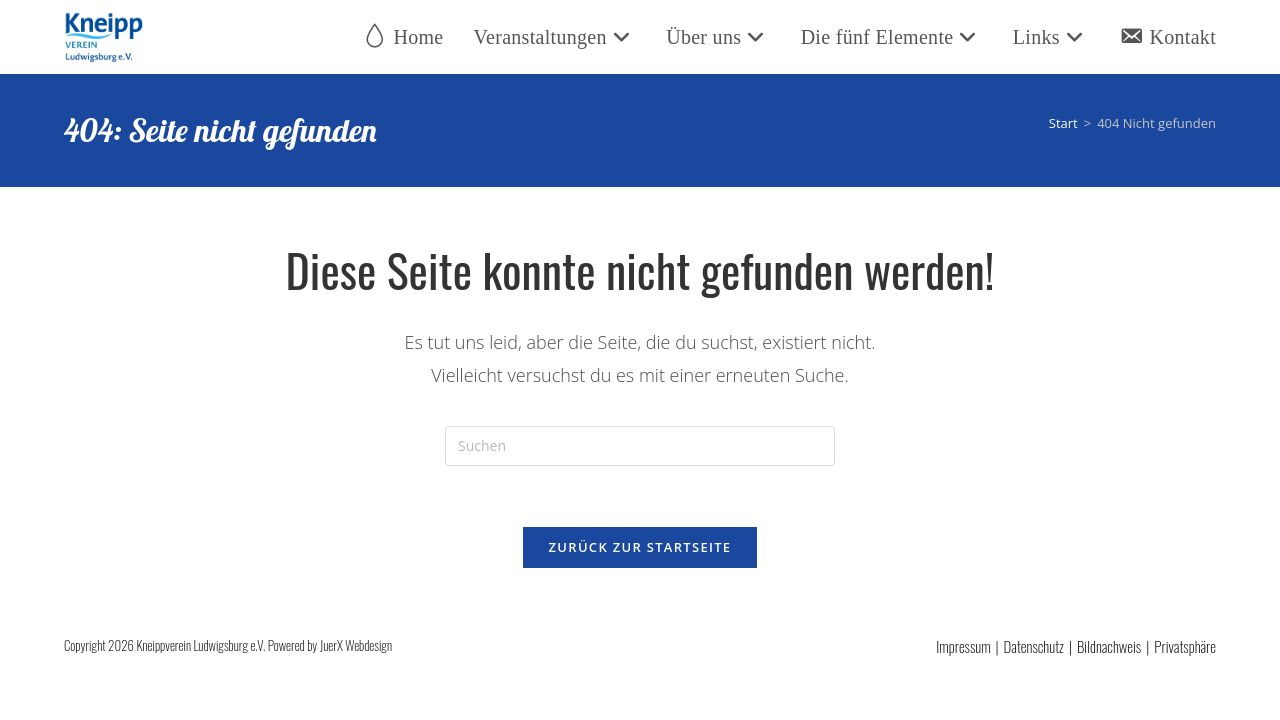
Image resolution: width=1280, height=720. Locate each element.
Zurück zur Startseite (640, 547)
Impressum (963, 646)
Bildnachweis (1109, 646)
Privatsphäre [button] (1185, 646)
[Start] (1063, 123)
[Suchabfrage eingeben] (640, 446)
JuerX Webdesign (356, 645)
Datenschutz (1034, 646)
